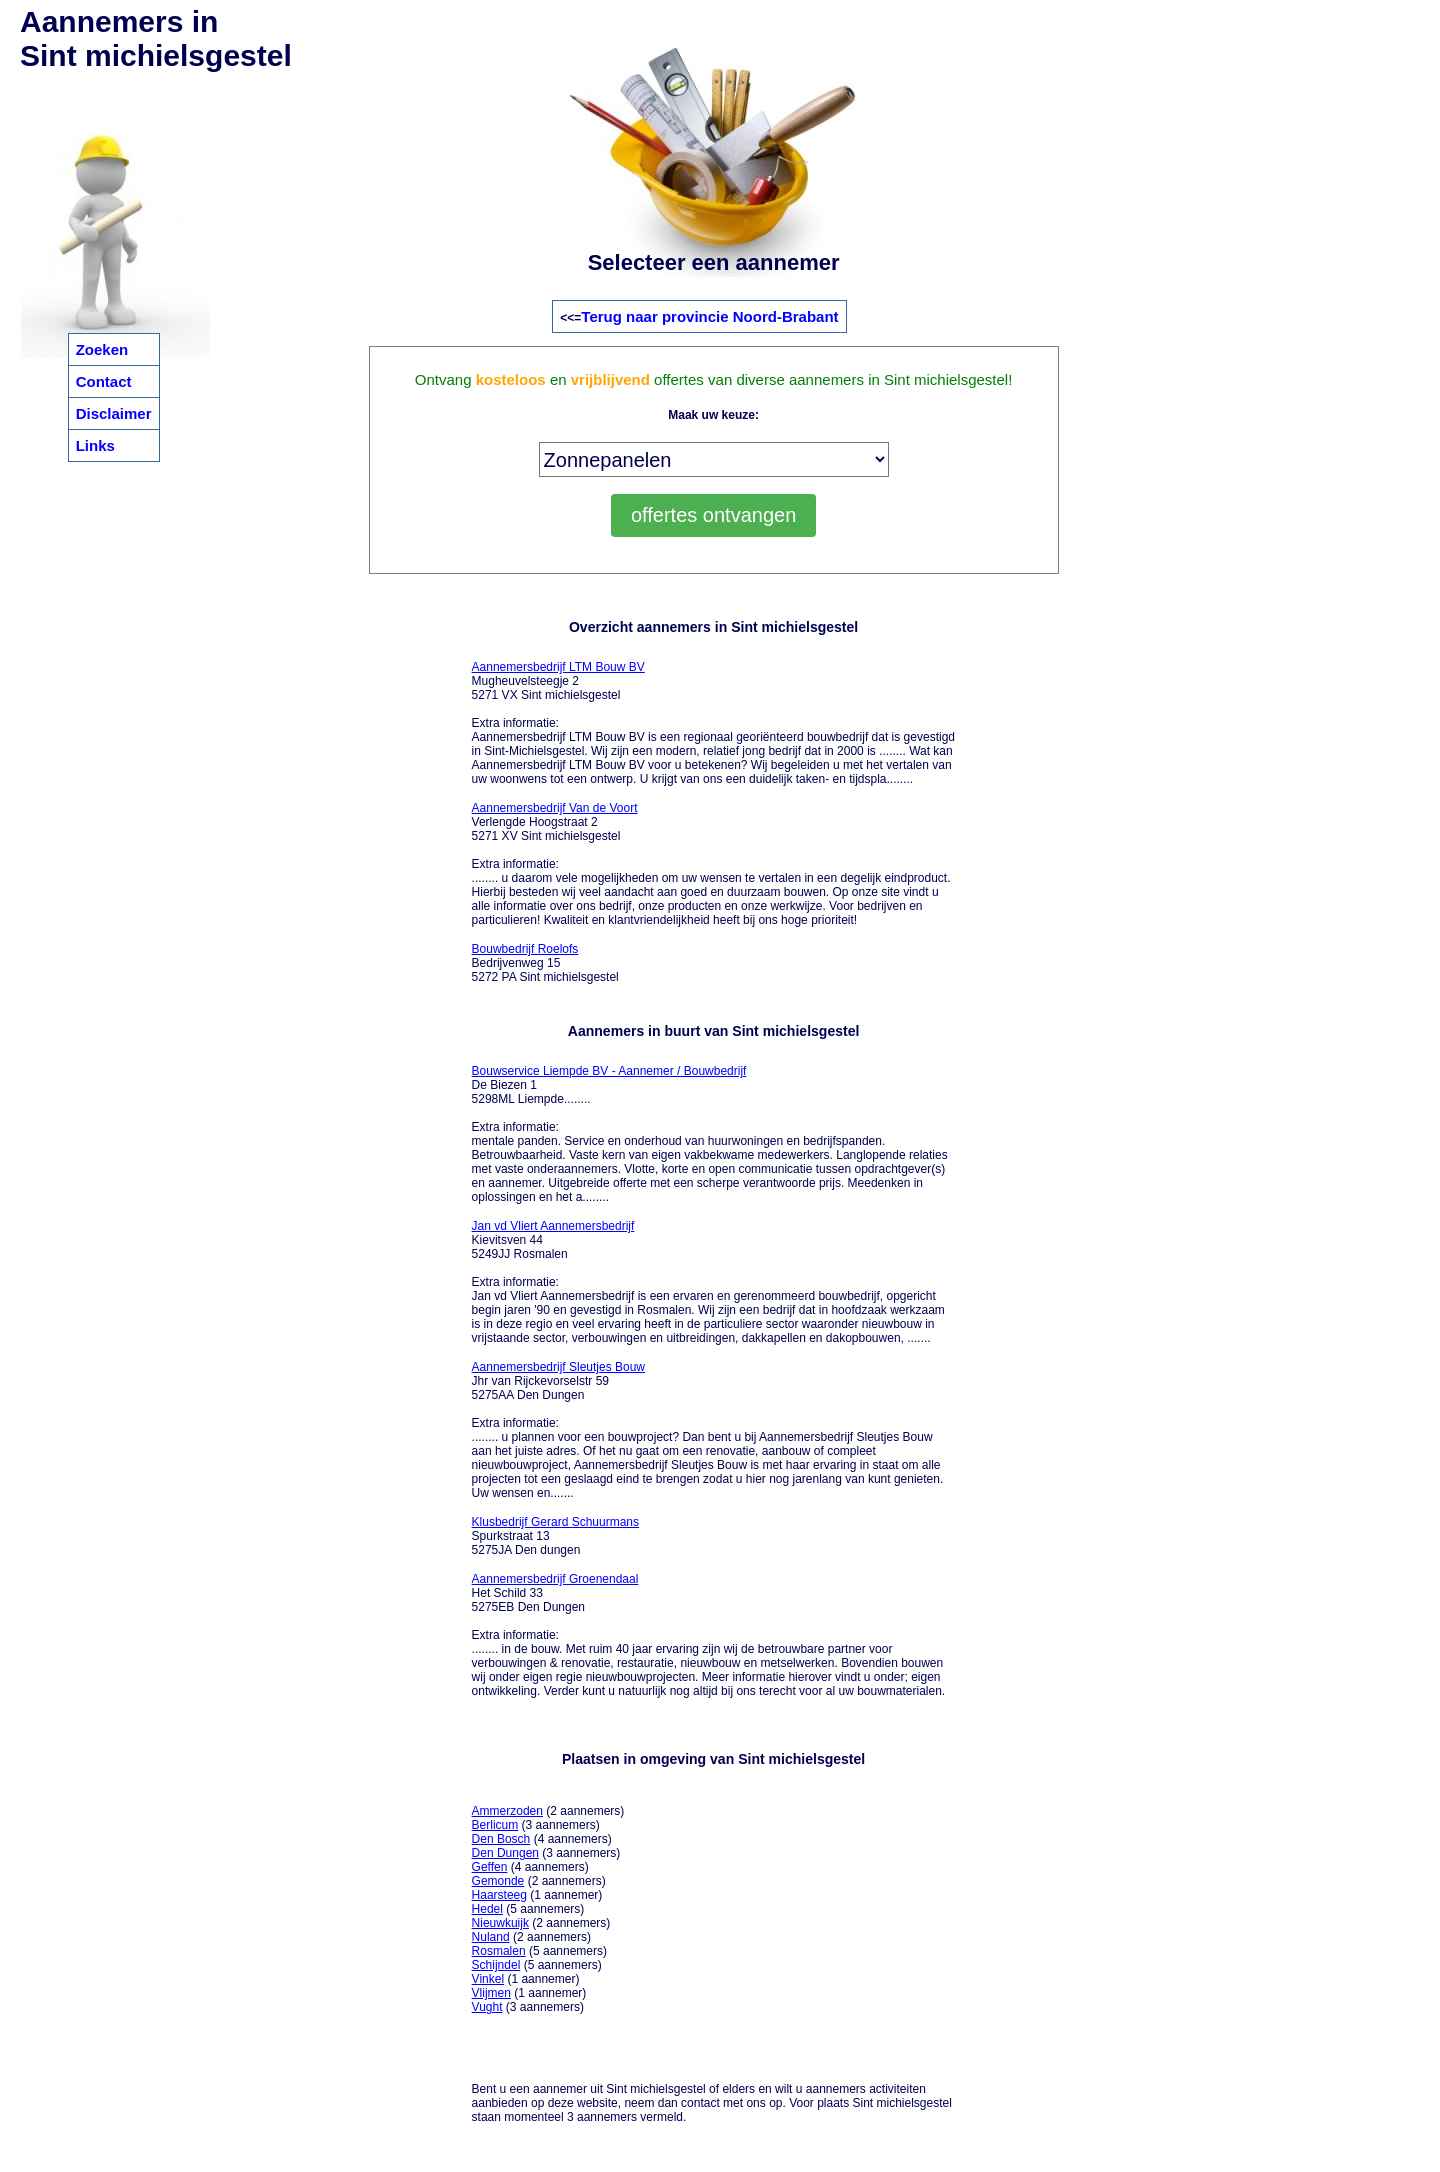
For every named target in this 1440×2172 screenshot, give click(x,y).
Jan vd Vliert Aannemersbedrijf (553, 1226)
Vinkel (488, 1979)
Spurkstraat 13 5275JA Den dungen (555, 1536)
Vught (487, 2007)
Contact (104, 381)
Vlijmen (491, 1993)
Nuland (491, 1937)
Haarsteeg (499, 1895)
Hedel (487, 1909)
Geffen (490, 1867)
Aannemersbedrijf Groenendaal (555, 1579)
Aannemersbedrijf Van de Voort (555, 808)
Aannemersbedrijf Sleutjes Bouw (558, 1367)
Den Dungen (505, 1853)
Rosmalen (499, 1951)
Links (95, 445)
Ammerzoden (507, 1811)
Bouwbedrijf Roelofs (525, 949)
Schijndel (496, 1965)
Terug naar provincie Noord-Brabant (709, 316)
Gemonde (498, 1881)
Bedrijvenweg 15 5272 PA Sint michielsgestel (545, 963)
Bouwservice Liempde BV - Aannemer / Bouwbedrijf (609, 1071)
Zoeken (102, 349)
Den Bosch (501, 1839)
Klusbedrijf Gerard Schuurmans (555, 1522)
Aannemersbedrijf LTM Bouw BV (558, 667)
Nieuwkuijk (500, 1923)
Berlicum (495, 1825)
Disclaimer (114, 413)
